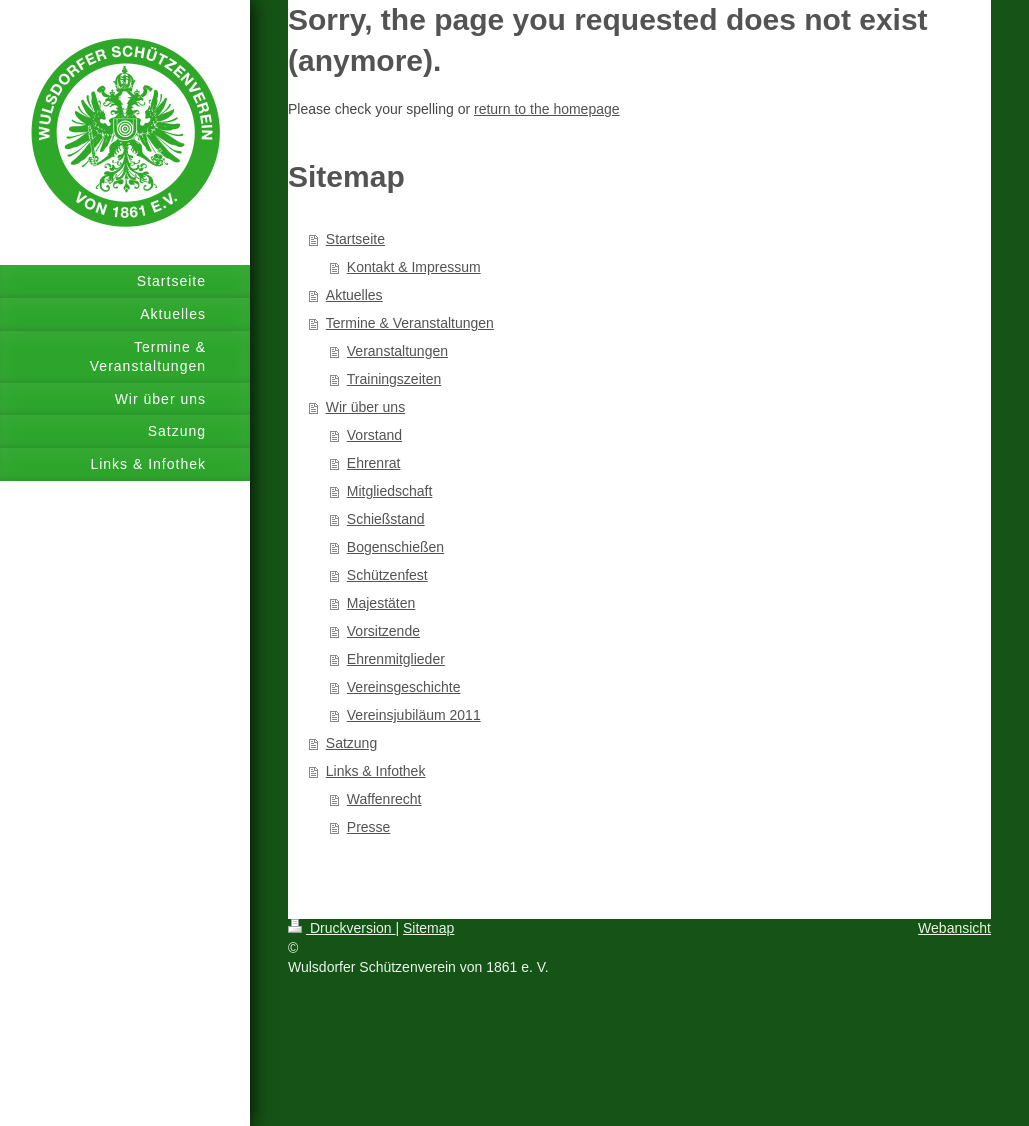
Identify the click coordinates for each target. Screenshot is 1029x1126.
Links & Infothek (376, 771)
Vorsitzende (383, 631)
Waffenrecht (384, 799)
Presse (369, 827)
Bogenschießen (395, 547)
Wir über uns (365, 407)
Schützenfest (387, 575)
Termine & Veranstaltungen (410, 323)
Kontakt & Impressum (414, 267)
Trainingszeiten (394, 379)
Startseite (355, 239)
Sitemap (428, 928)
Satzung (351, 743)
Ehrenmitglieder (396, 659)
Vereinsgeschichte (404, 687)
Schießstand (386, 519)
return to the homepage (547, 109)
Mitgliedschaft (390, 491)
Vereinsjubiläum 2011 (414, 715)
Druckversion (341, 928)
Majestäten (381, 603)
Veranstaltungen (397, 351)
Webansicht (954, 928)
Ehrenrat (374, 463)
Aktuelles (354, 295)
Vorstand (374, 435)
